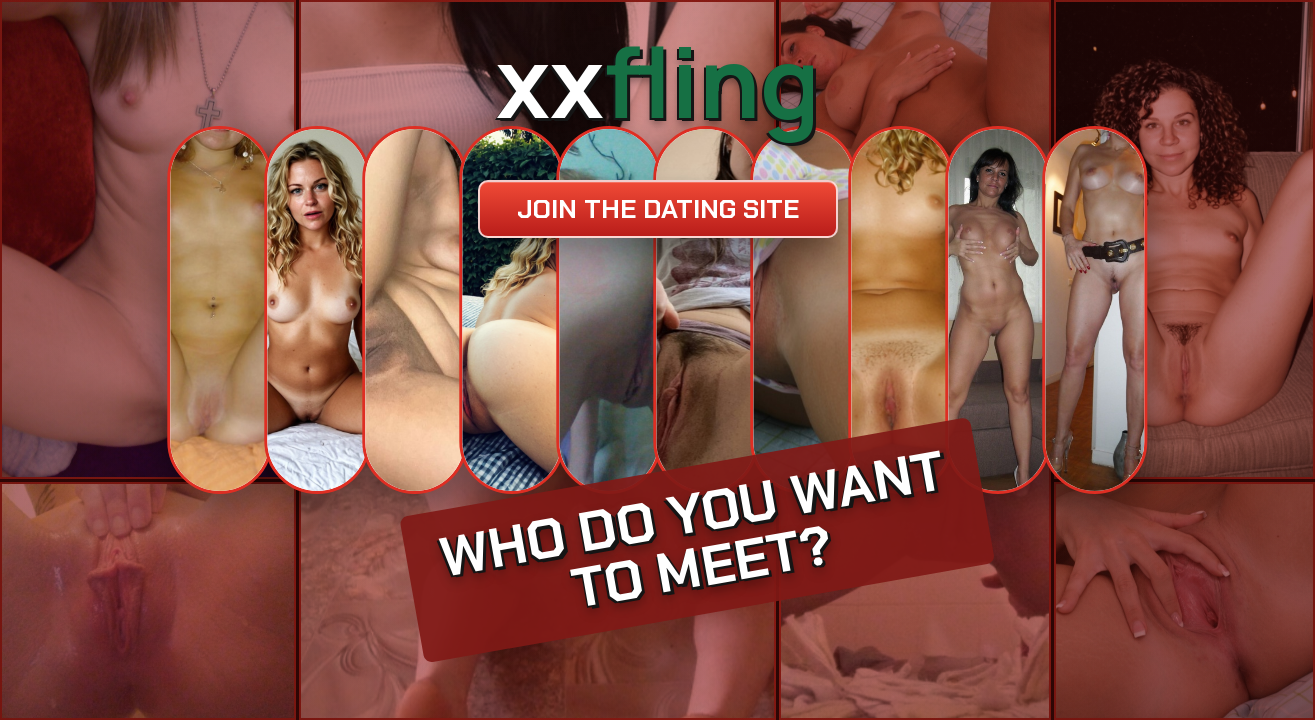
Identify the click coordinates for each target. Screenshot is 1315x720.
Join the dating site (658, 209)
